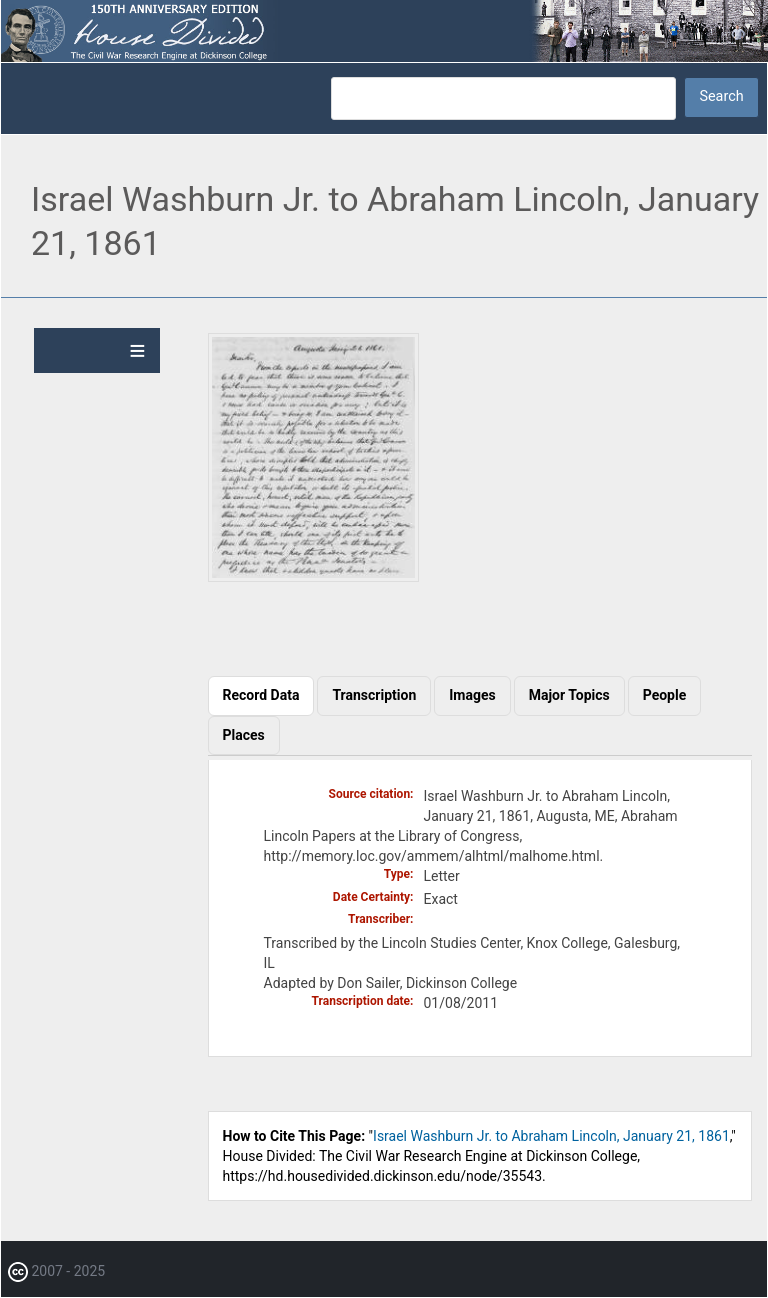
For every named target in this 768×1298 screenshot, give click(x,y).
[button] (313, 577)
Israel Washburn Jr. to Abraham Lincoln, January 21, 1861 (551, 1136)
